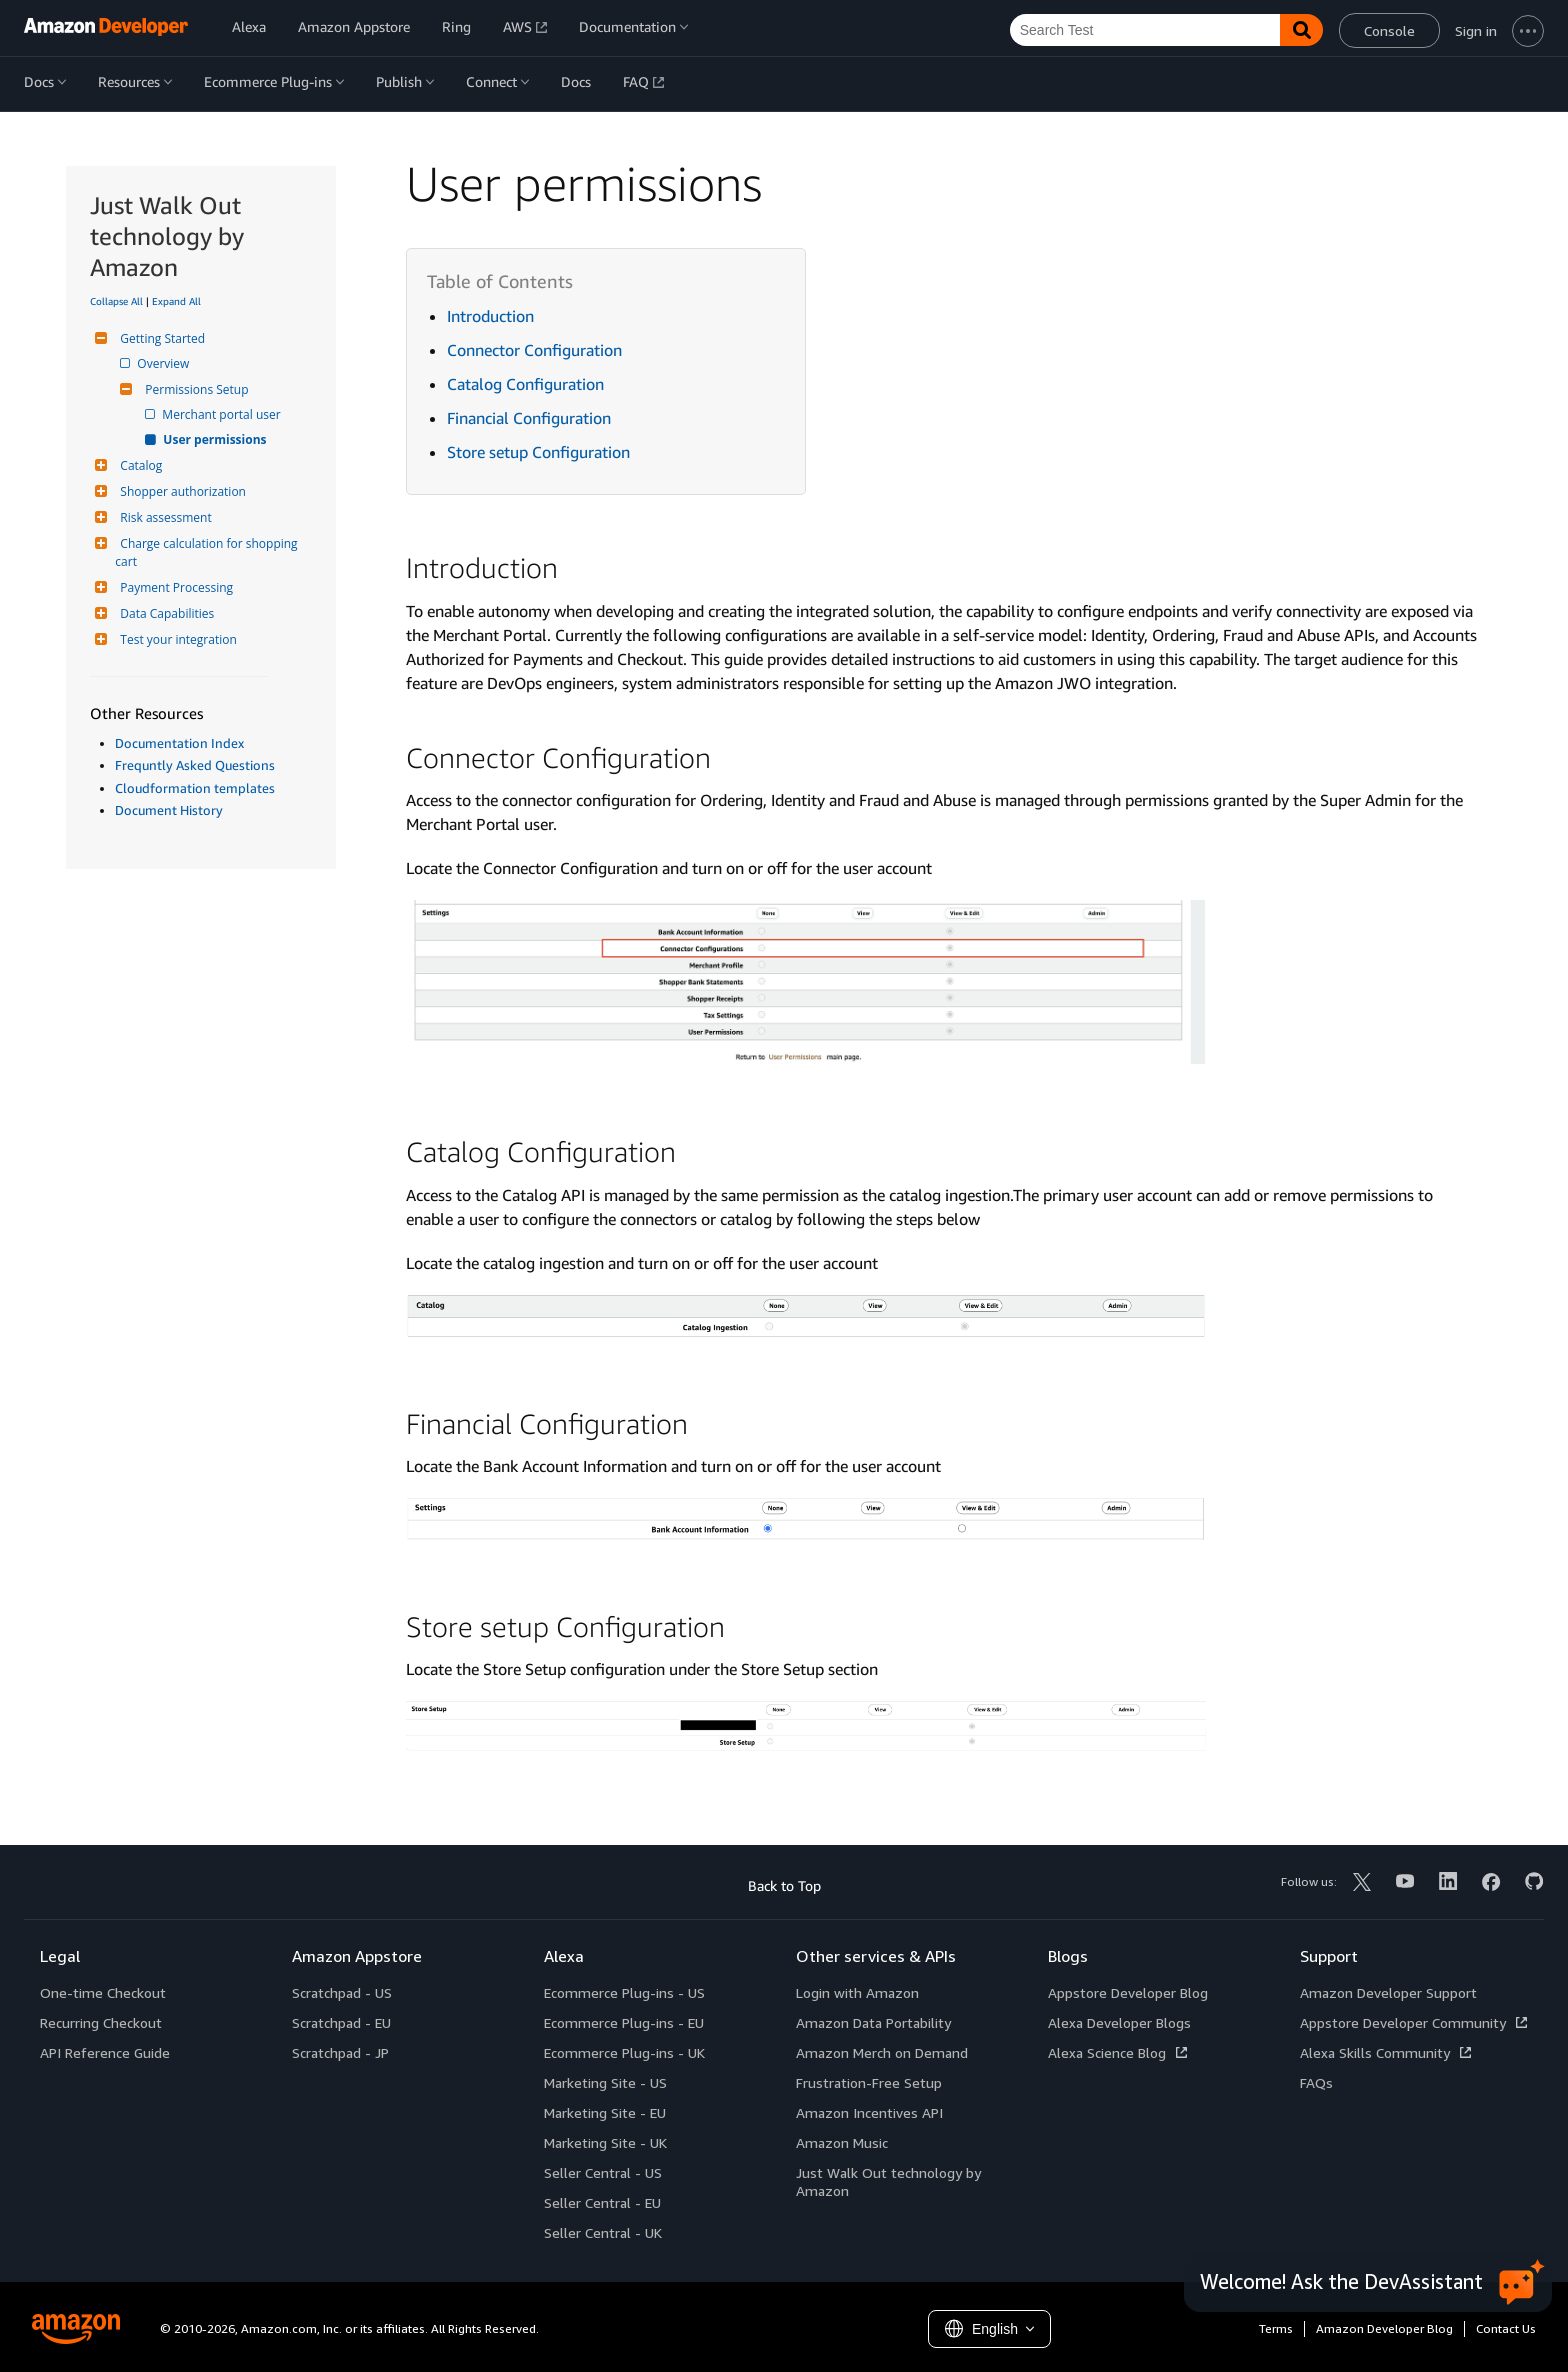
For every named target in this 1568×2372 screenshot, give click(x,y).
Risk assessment (163, 517)
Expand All (176, 301)
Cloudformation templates (195, 788)
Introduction (490, 316)
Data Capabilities (164, 613)
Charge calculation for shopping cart (207, 552)
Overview (164, 363)
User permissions (215, 439)
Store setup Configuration (538, 452)
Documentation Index (179, 743)
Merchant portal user (222, 414)
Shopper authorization (180, 491)
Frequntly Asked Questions (195, 765)
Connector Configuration (534, 350)
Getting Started (160, 338)
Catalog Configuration (525, 384)
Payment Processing (174, 587)
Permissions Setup (194, 389)
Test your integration (175, 639)
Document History (169, 810)
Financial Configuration (529, 418)
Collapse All (116, 301)
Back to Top (784, 1885)
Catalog (138, 465)
